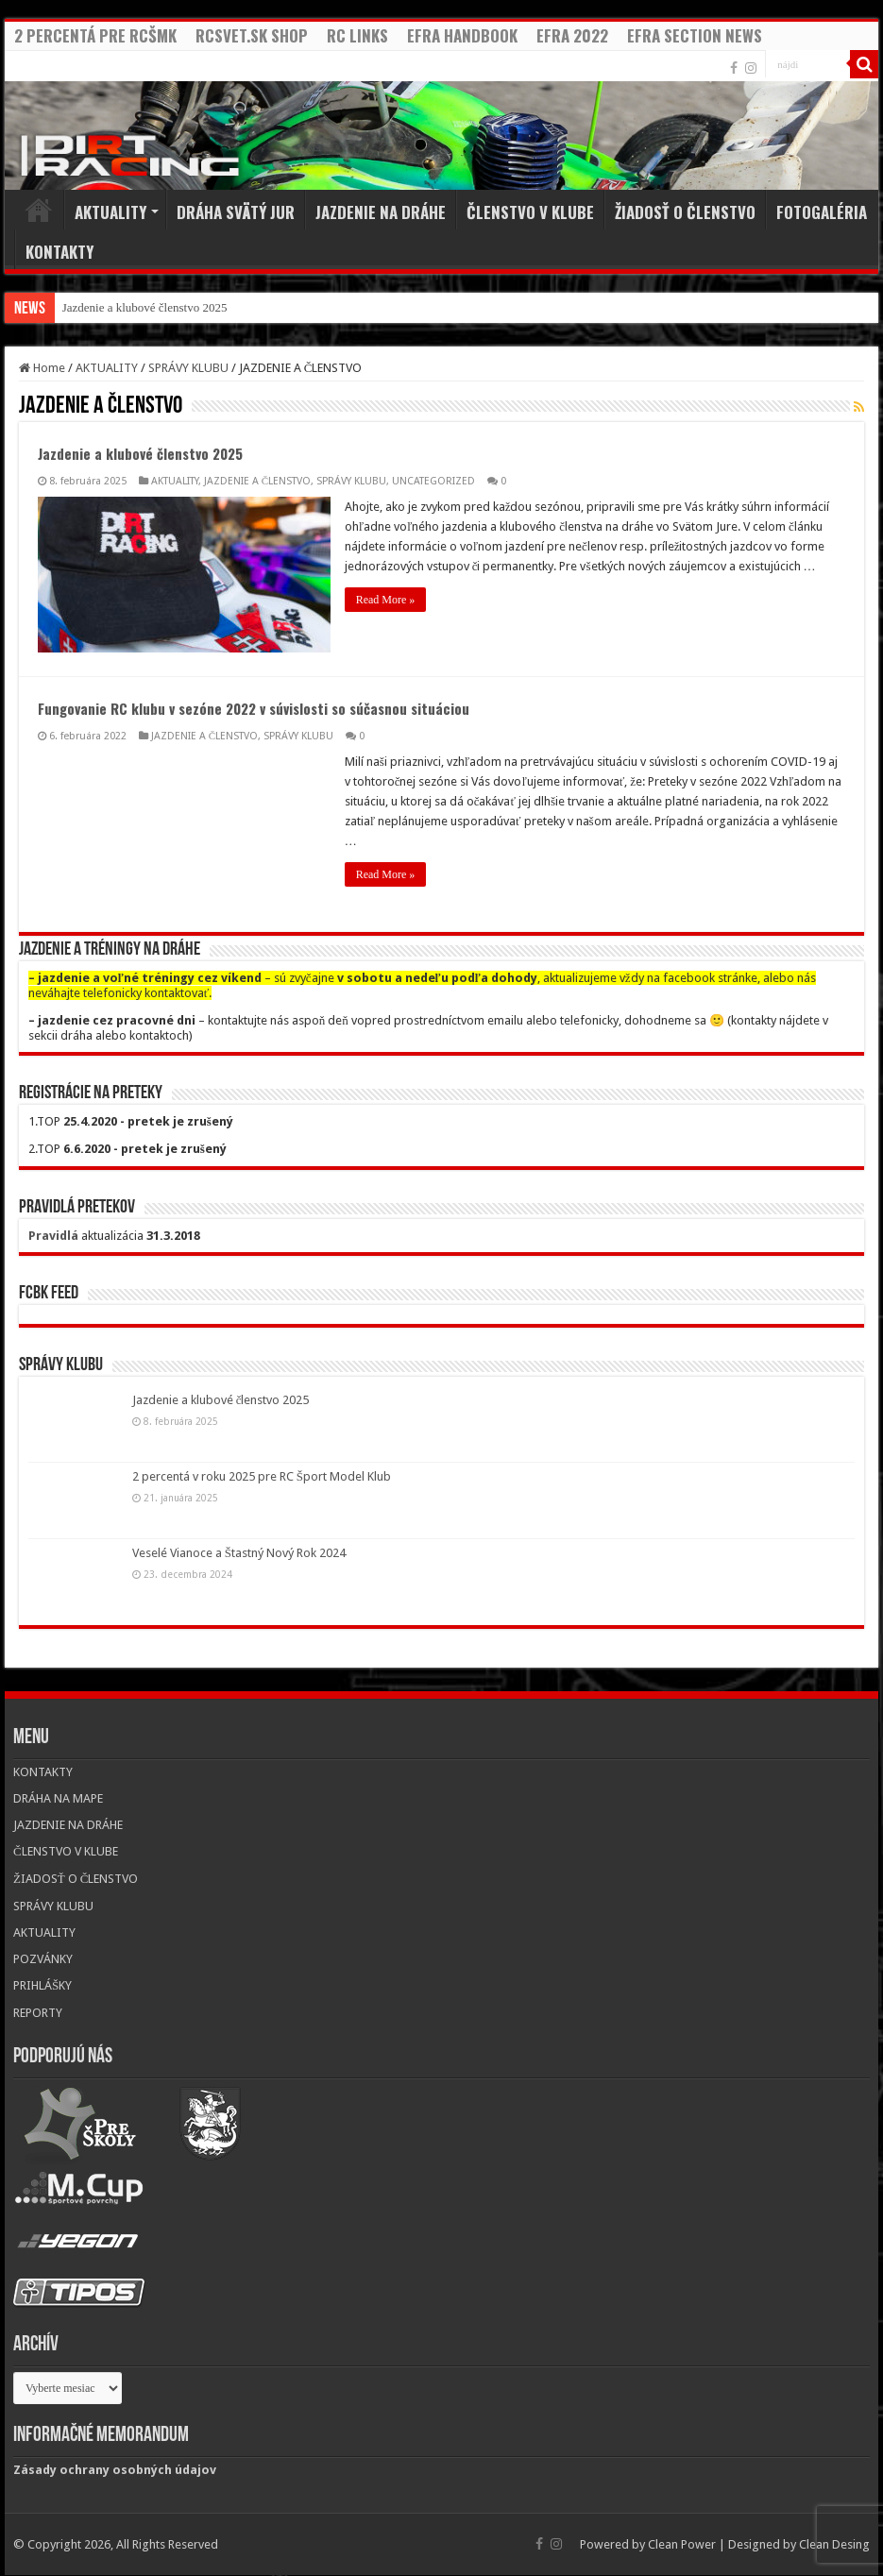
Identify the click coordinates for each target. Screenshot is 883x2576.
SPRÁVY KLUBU (188, 368)
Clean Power (682, 2544)
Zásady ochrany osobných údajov (114, 2470)
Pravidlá (53, 1236)
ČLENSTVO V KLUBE (530, 212)
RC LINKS (357, 35)
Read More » (386, 599)
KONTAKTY (59, 251)
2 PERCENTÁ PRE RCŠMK (95, 35)
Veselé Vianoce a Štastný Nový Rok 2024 (239, 1553)
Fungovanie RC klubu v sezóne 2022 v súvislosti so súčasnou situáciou (253, 708)
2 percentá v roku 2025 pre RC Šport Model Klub (261, 1476)
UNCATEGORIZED (433, 481)
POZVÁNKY (43, 1959)
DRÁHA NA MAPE (58, 1798)
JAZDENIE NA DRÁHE (380, 212)
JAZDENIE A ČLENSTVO (257, 481)
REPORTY (37, 2013)
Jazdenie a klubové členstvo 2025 (145, 307)
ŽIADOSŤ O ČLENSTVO (685, 212)
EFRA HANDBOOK (462, 35)
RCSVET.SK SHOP (251, 35)
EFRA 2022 (572, 35)
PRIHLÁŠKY (42, 1985)
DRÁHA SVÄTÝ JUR (236, 212)
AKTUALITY (110, 212)
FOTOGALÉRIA (821, 212)
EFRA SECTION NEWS (694, 35)
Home (38, 209)
